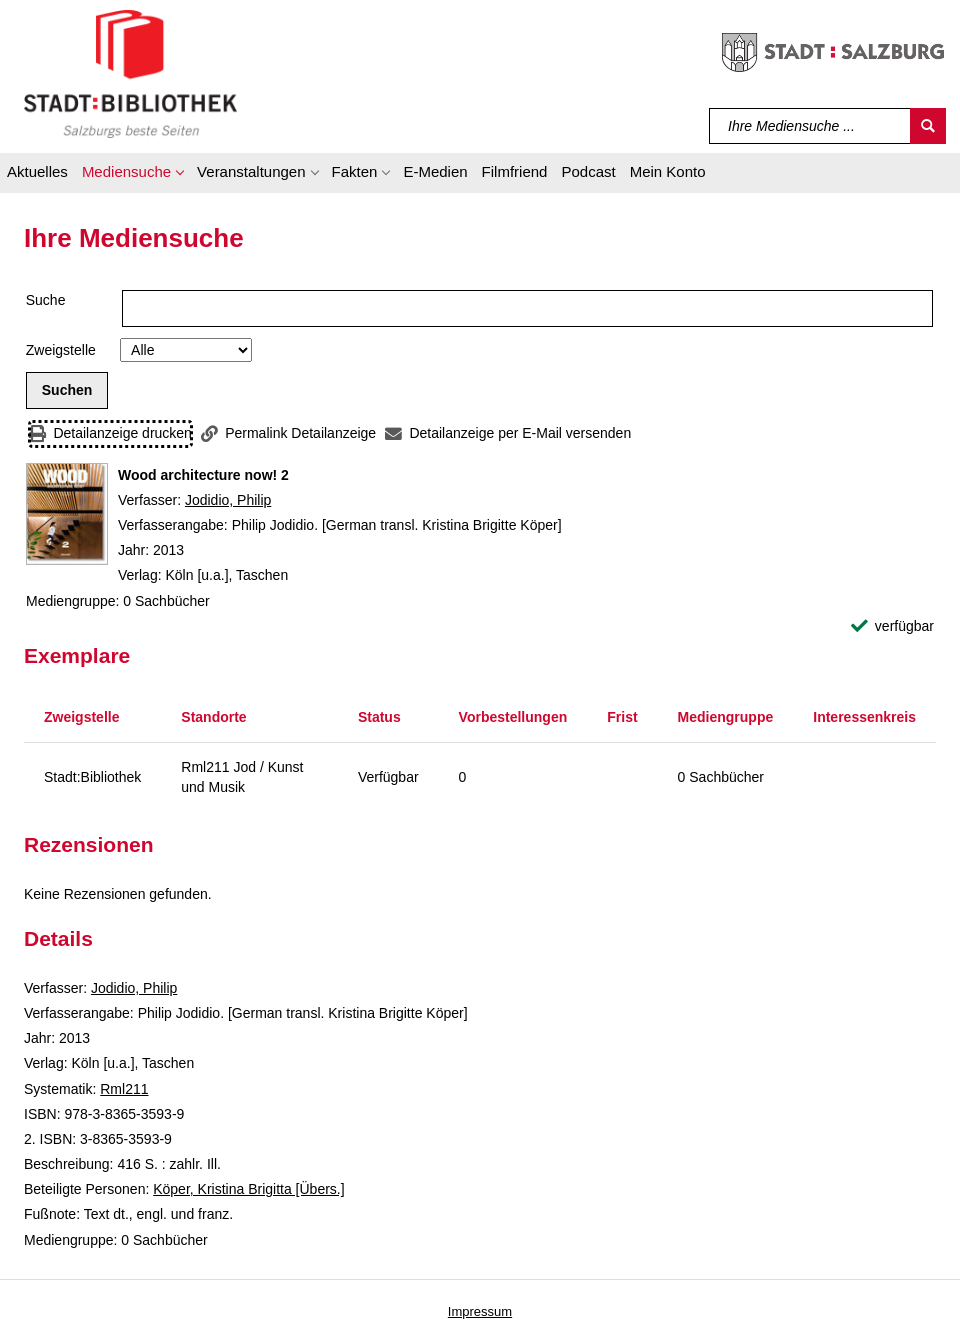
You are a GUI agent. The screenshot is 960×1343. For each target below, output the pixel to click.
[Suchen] (928, 126)
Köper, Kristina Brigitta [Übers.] (248, 1189)
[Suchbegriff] (810, 126)
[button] (132, 175)
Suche (46, 300)
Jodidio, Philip (228, 500)
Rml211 (124, 1089)
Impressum (480, 1311)
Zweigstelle (61, 350)
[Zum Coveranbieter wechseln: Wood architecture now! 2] (67, 514)
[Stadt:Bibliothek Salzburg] (130, 73)
